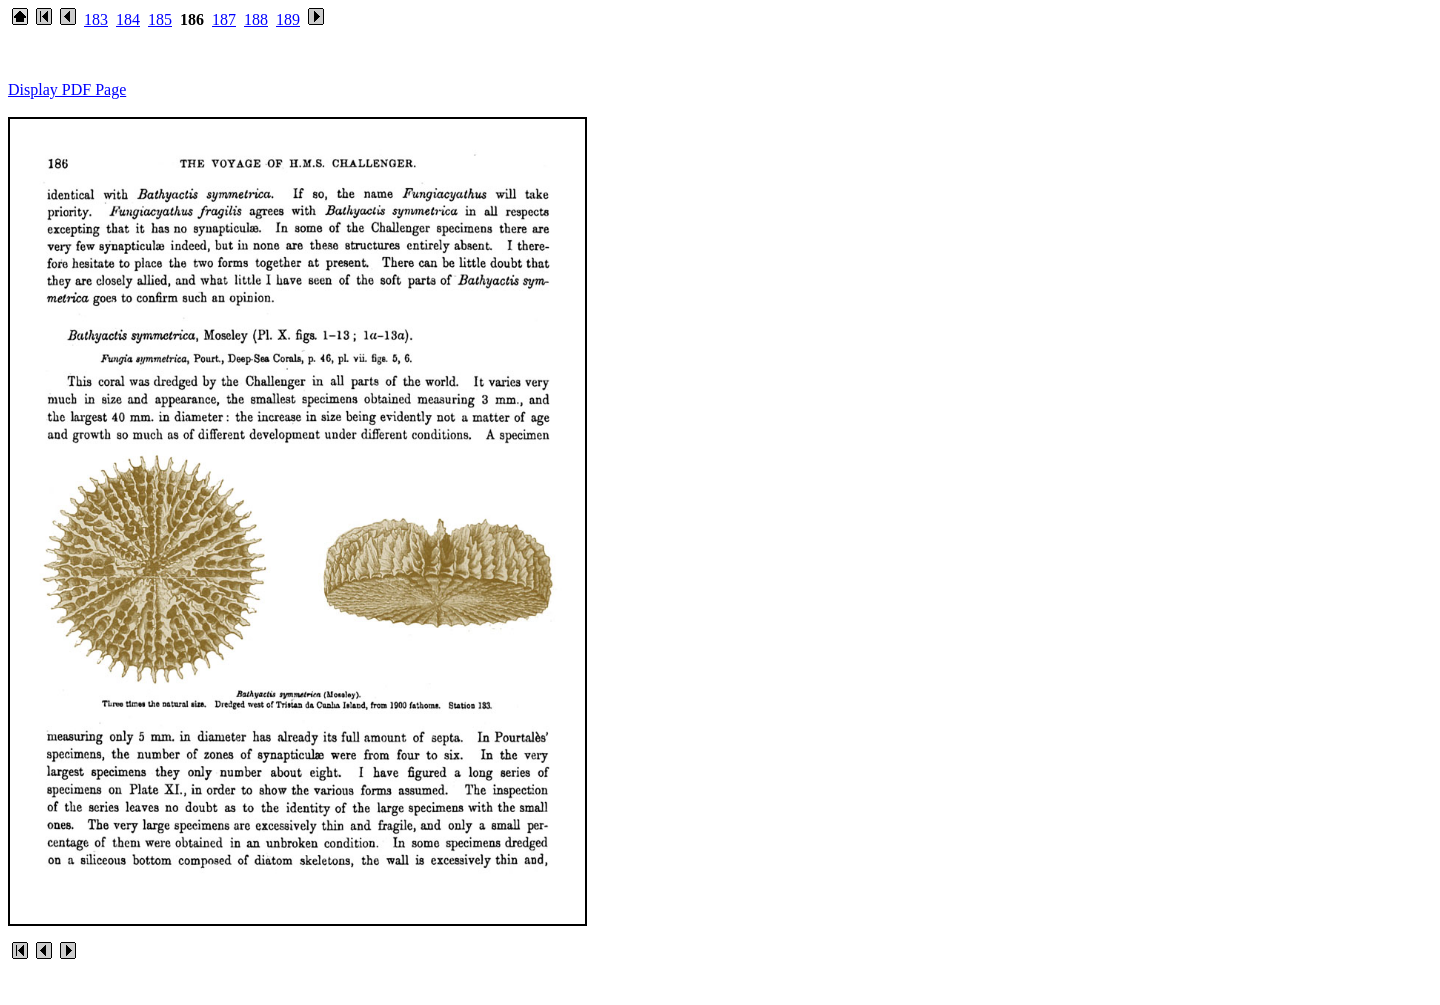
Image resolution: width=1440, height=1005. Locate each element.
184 (128, 19)
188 (256, 19)
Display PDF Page (67, 89)
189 (288, 19)
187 (224, 19)
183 (96, 19)
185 (160, 19)
